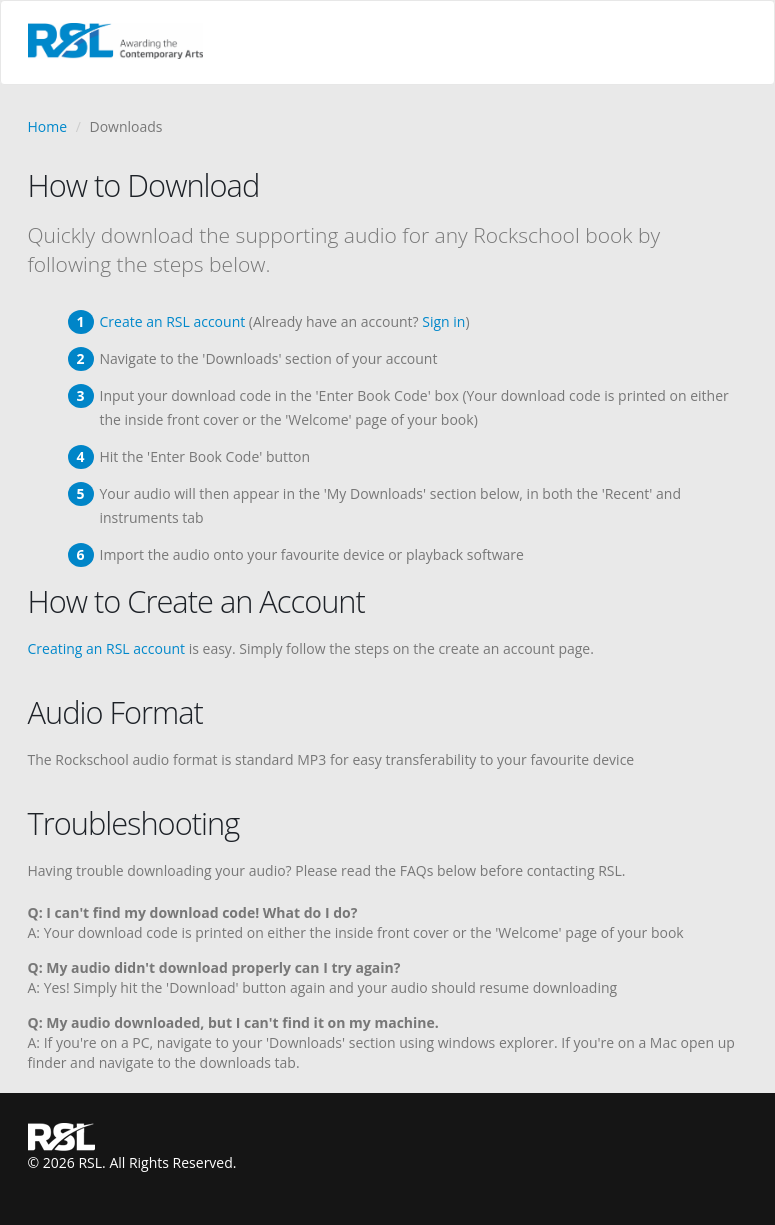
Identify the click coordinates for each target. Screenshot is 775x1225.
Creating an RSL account (107, 648)
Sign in (443, 321)
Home (48, 126)
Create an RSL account (173, 321)
